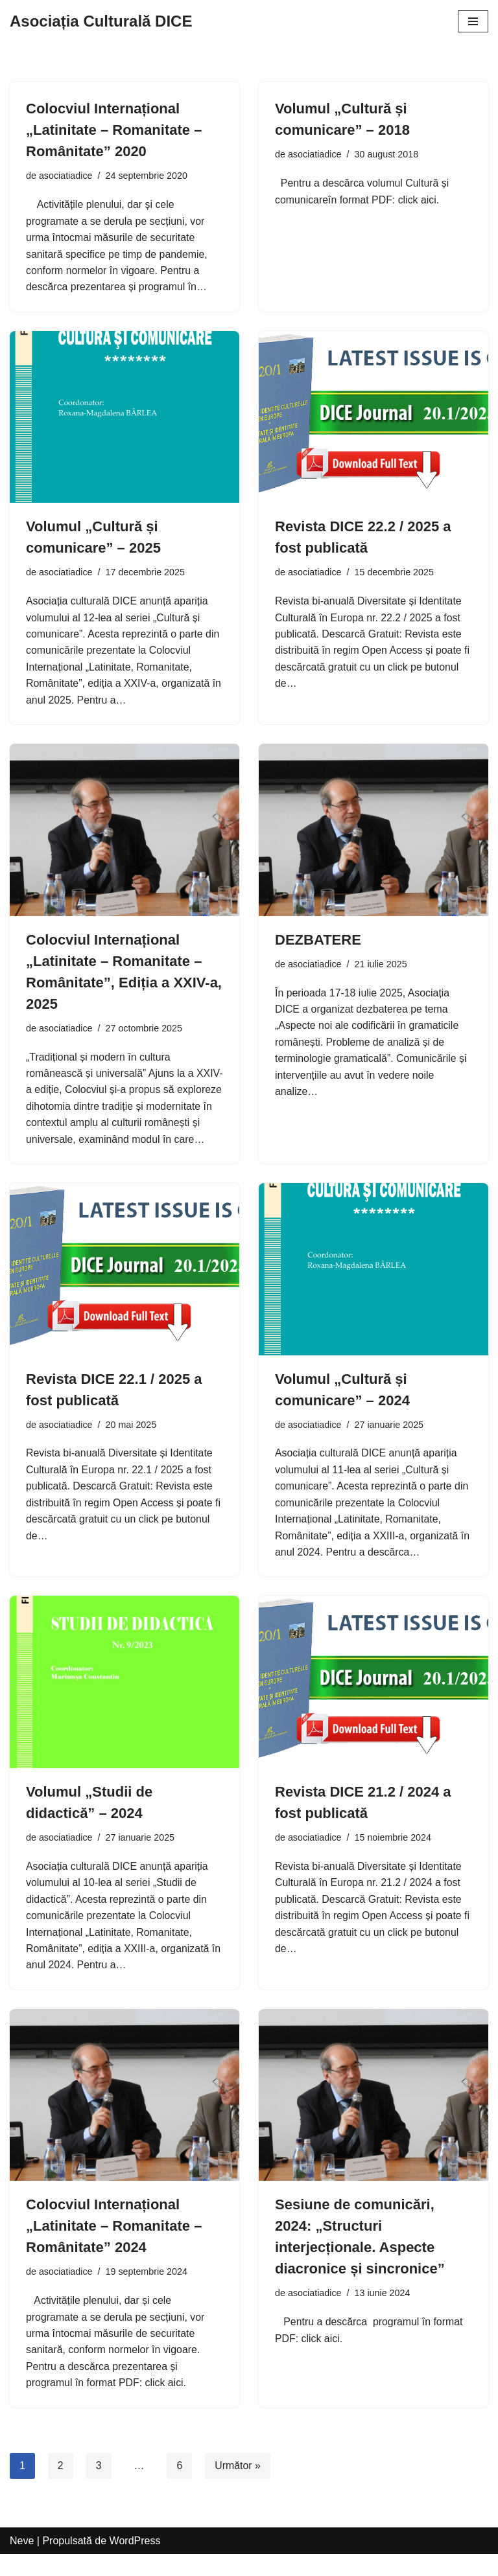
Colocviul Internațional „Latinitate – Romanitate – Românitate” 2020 (114, 129)
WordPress (135, 2562)
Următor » (238, 2486)
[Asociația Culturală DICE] (101, 21)
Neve (22, 2562)
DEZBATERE (318, 941)
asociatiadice (66, 175)
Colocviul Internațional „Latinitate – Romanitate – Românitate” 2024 (114, 2246)
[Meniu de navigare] (473, 21)
